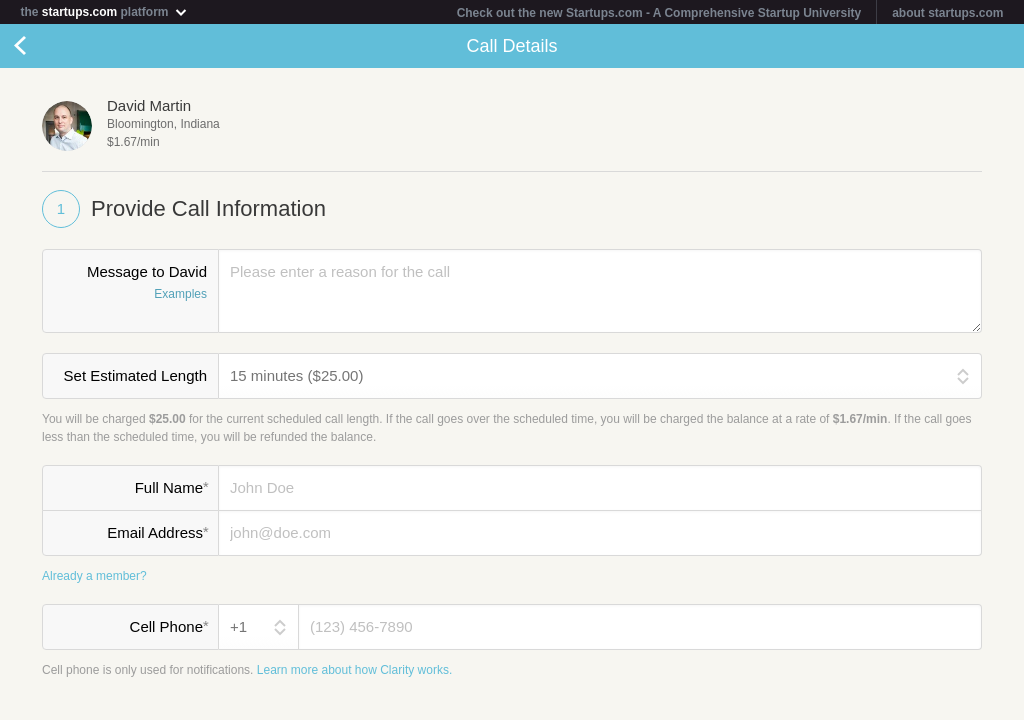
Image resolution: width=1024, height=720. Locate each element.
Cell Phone (169, 627)
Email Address (157, 533)
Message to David (130, 285)
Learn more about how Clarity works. (354, 670)
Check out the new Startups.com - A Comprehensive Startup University (659, 13)
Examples (180, 295)
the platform (104, 11)
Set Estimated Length (135, 376)
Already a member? (94, 576)
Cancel (40, 46)
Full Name (171, 488)
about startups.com (947, 13)
